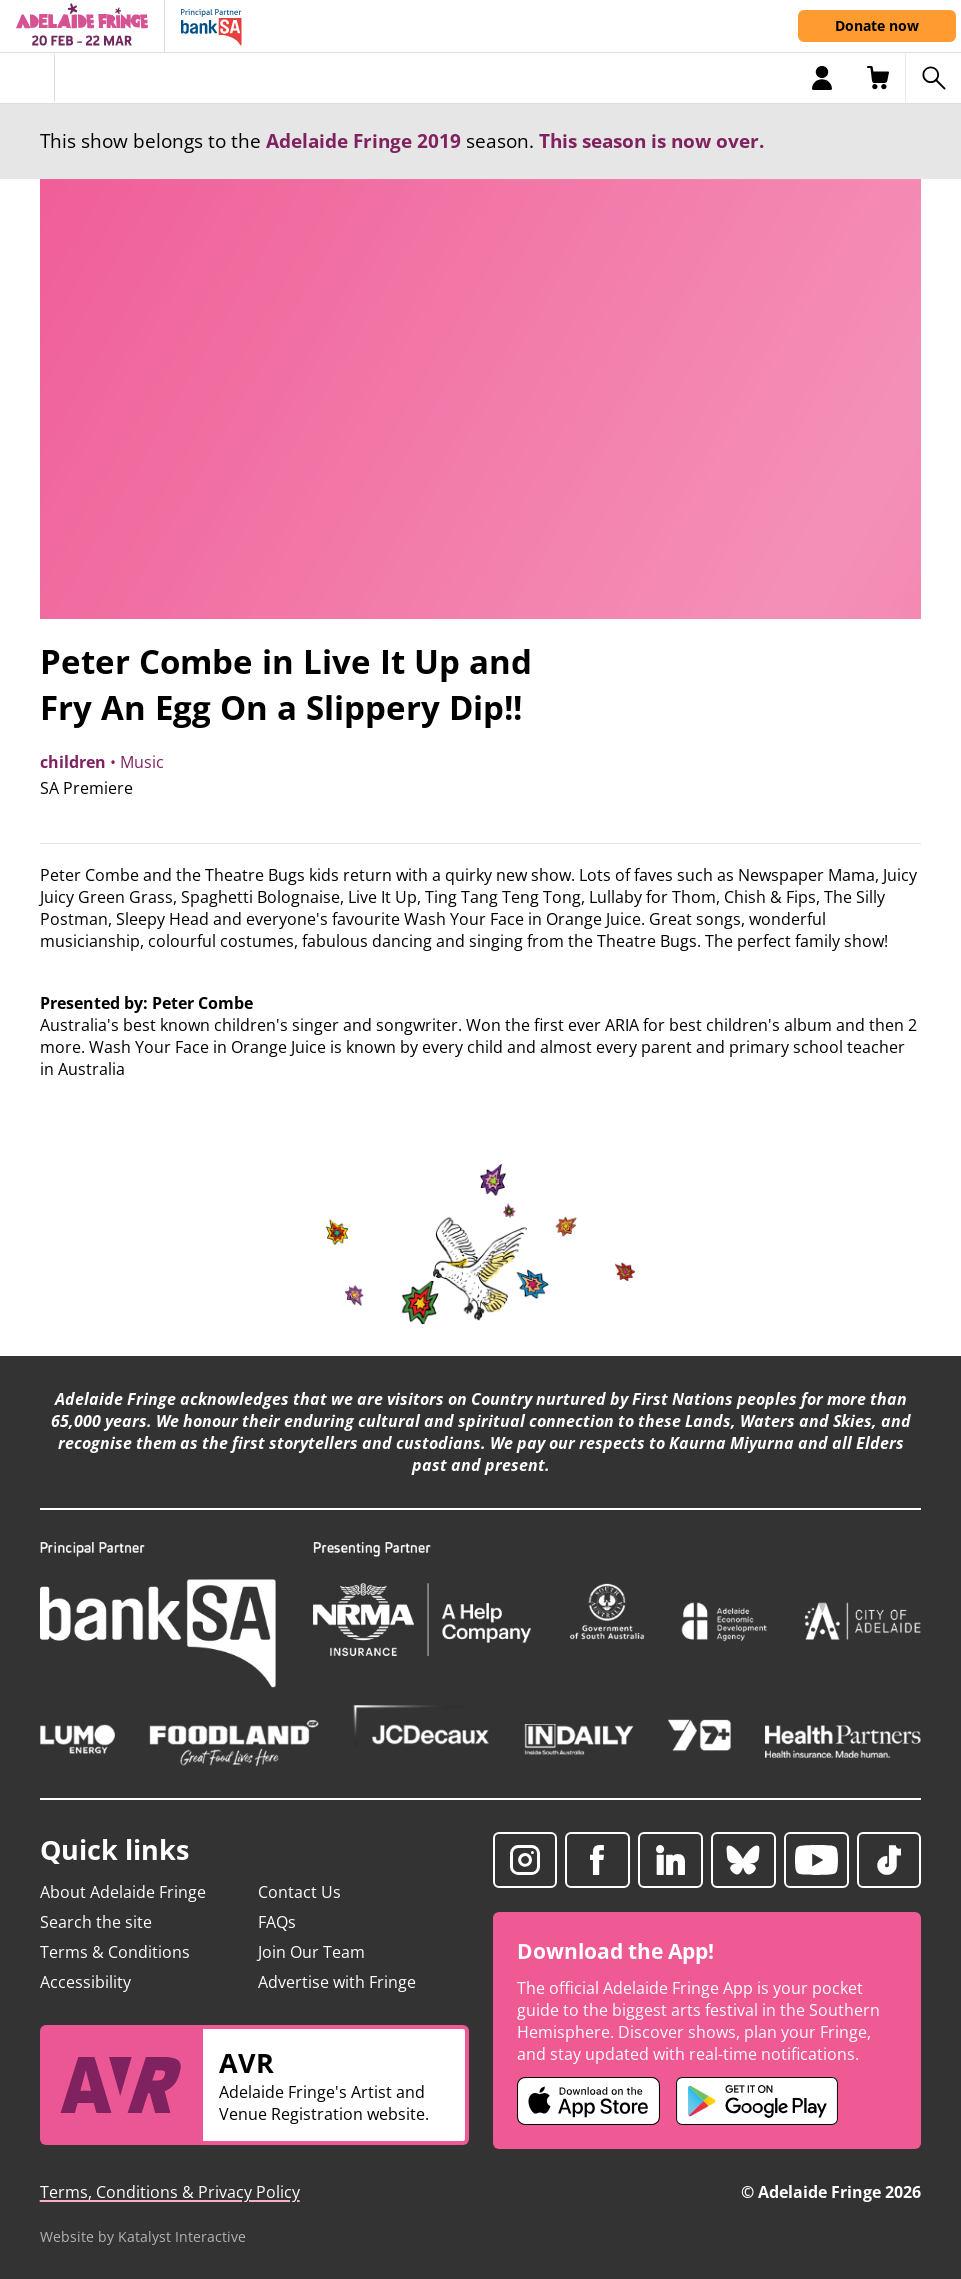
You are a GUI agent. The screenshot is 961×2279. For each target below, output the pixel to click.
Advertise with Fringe (337, 1982)
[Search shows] (933, 78)
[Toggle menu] (27, 78)
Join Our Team (311, 1952)
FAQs (277, 1922)
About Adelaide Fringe (123, 1892)
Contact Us (299, 1892)
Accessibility (85, 1982)
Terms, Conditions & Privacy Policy (170, 2192)
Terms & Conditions (115, 1952)
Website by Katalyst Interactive (143, 2236)
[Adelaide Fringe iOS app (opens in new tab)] (589, 2101)
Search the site (96, 1922)
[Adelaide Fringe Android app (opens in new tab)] (757, 2101)
